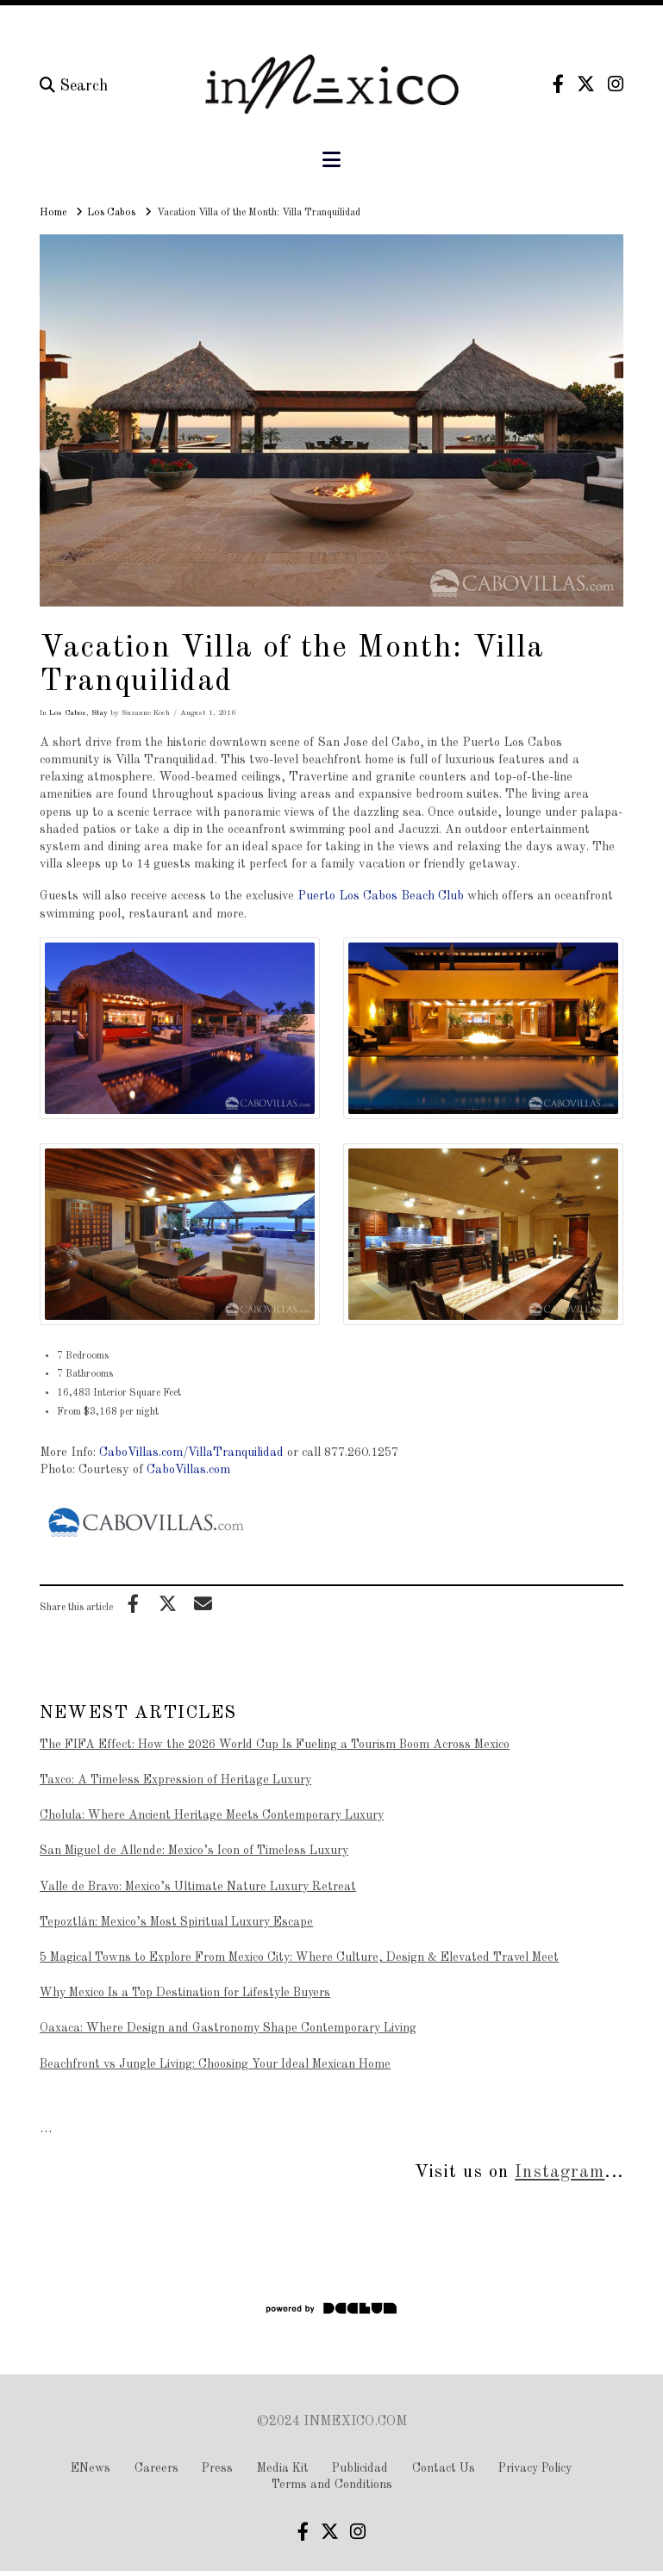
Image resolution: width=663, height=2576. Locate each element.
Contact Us (443, 2468)
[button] (331, 160)
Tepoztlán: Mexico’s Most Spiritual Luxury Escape (176, 1922)
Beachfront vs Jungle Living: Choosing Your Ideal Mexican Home (215, 2064)
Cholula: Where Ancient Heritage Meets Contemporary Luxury (212, 1815)
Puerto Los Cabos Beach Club (380, 896)
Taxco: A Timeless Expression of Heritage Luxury (175, 1780)
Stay (99, 713)
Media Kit (283, 2468)
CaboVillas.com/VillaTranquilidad (191, 1453)
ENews (90, 2468)
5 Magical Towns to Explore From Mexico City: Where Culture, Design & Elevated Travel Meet (299, 1957)
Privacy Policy (535, 2468)
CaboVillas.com (188, 1470)
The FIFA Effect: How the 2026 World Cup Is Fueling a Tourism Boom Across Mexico (275, 1745)
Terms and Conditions (332, 2485)
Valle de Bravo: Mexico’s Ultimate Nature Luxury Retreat (198, 1887)
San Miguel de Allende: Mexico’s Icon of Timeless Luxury (194, 1851)
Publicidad (360, 2468)
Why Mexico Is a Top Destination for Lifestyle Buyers (185, 1993)
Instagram (559, 2172)
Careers (156, 2468)
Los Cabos (67, 713)
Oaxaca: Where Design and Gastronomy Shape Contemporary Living (228, 2028)
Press (217, 2468)
